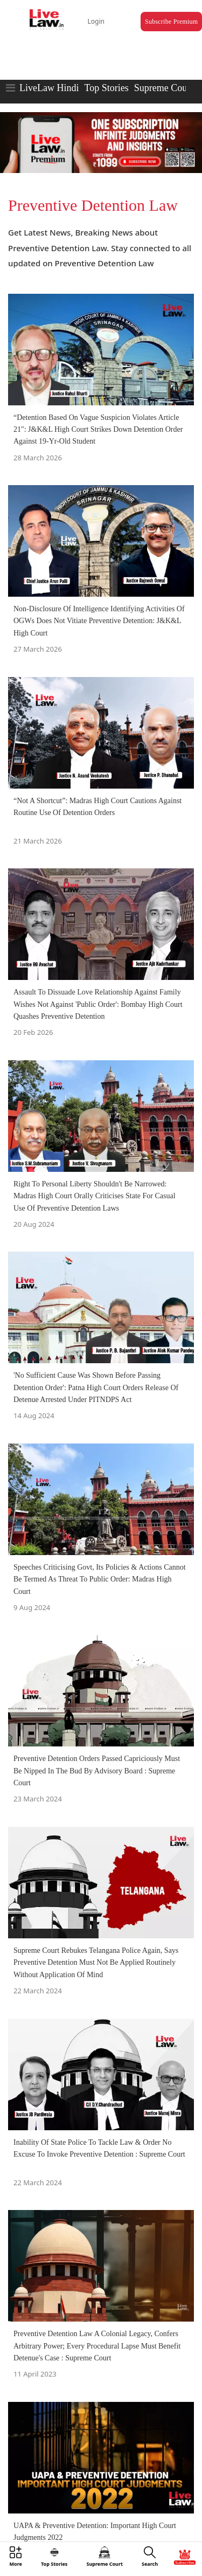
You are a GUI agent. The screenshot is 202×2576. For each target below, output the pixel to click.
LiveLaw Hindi (49, 87)
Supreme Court (163, 87)
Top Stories (106, 87)
